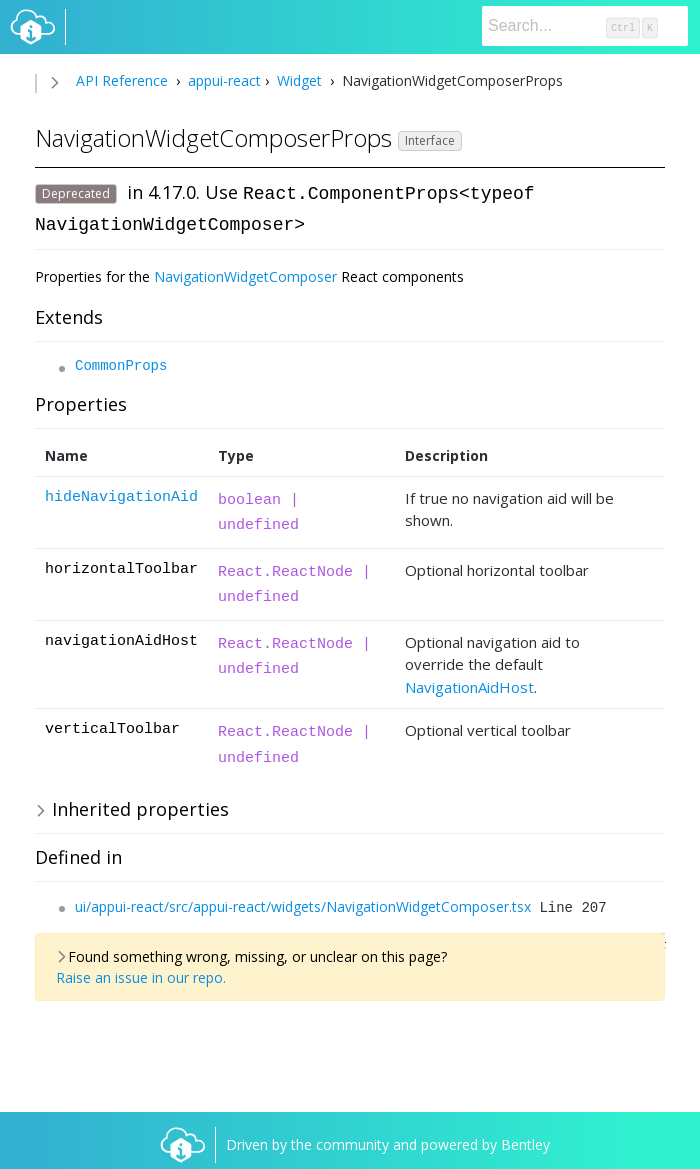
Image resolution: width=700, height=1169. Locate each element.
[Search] (585, 26)
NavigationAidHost (469, 685)
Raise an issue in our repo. (141, 975)
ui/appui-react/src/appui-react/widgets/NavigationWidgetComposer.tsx (303, 904)
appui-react (222, 80)
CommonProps (121, 364)
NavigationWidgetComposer (245, 274)
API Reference (122, 80)
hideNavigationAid (121, 495)
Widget (299, 80)
